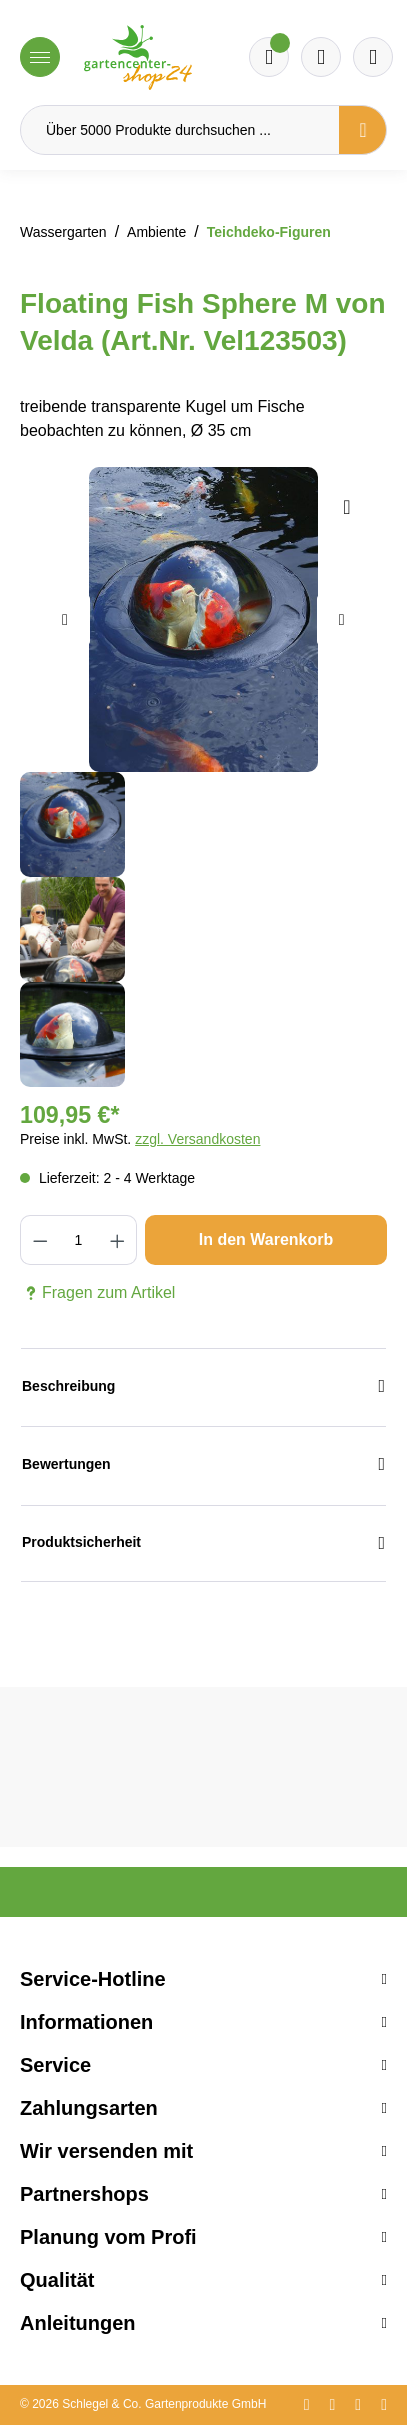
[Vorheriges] (65, 620)
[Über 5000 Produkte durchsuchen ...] (180, 130)
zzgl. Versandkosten (197, 1139)
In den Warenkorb (266, 1239)
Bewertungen (203, 1464)
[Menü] (40, 57)
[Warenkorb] (321, 57)
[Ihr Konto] (373, 57)
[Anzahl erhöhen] (117, 1240)
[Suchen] (363, 130)
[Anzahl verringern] (39, 1240)
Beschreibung (203, 1386)
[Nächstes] (342, 620)
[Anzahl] (78, 1240)
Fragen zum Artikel (97, 1293)
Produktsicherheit (203, 1543)
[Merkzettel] (269, 57)
